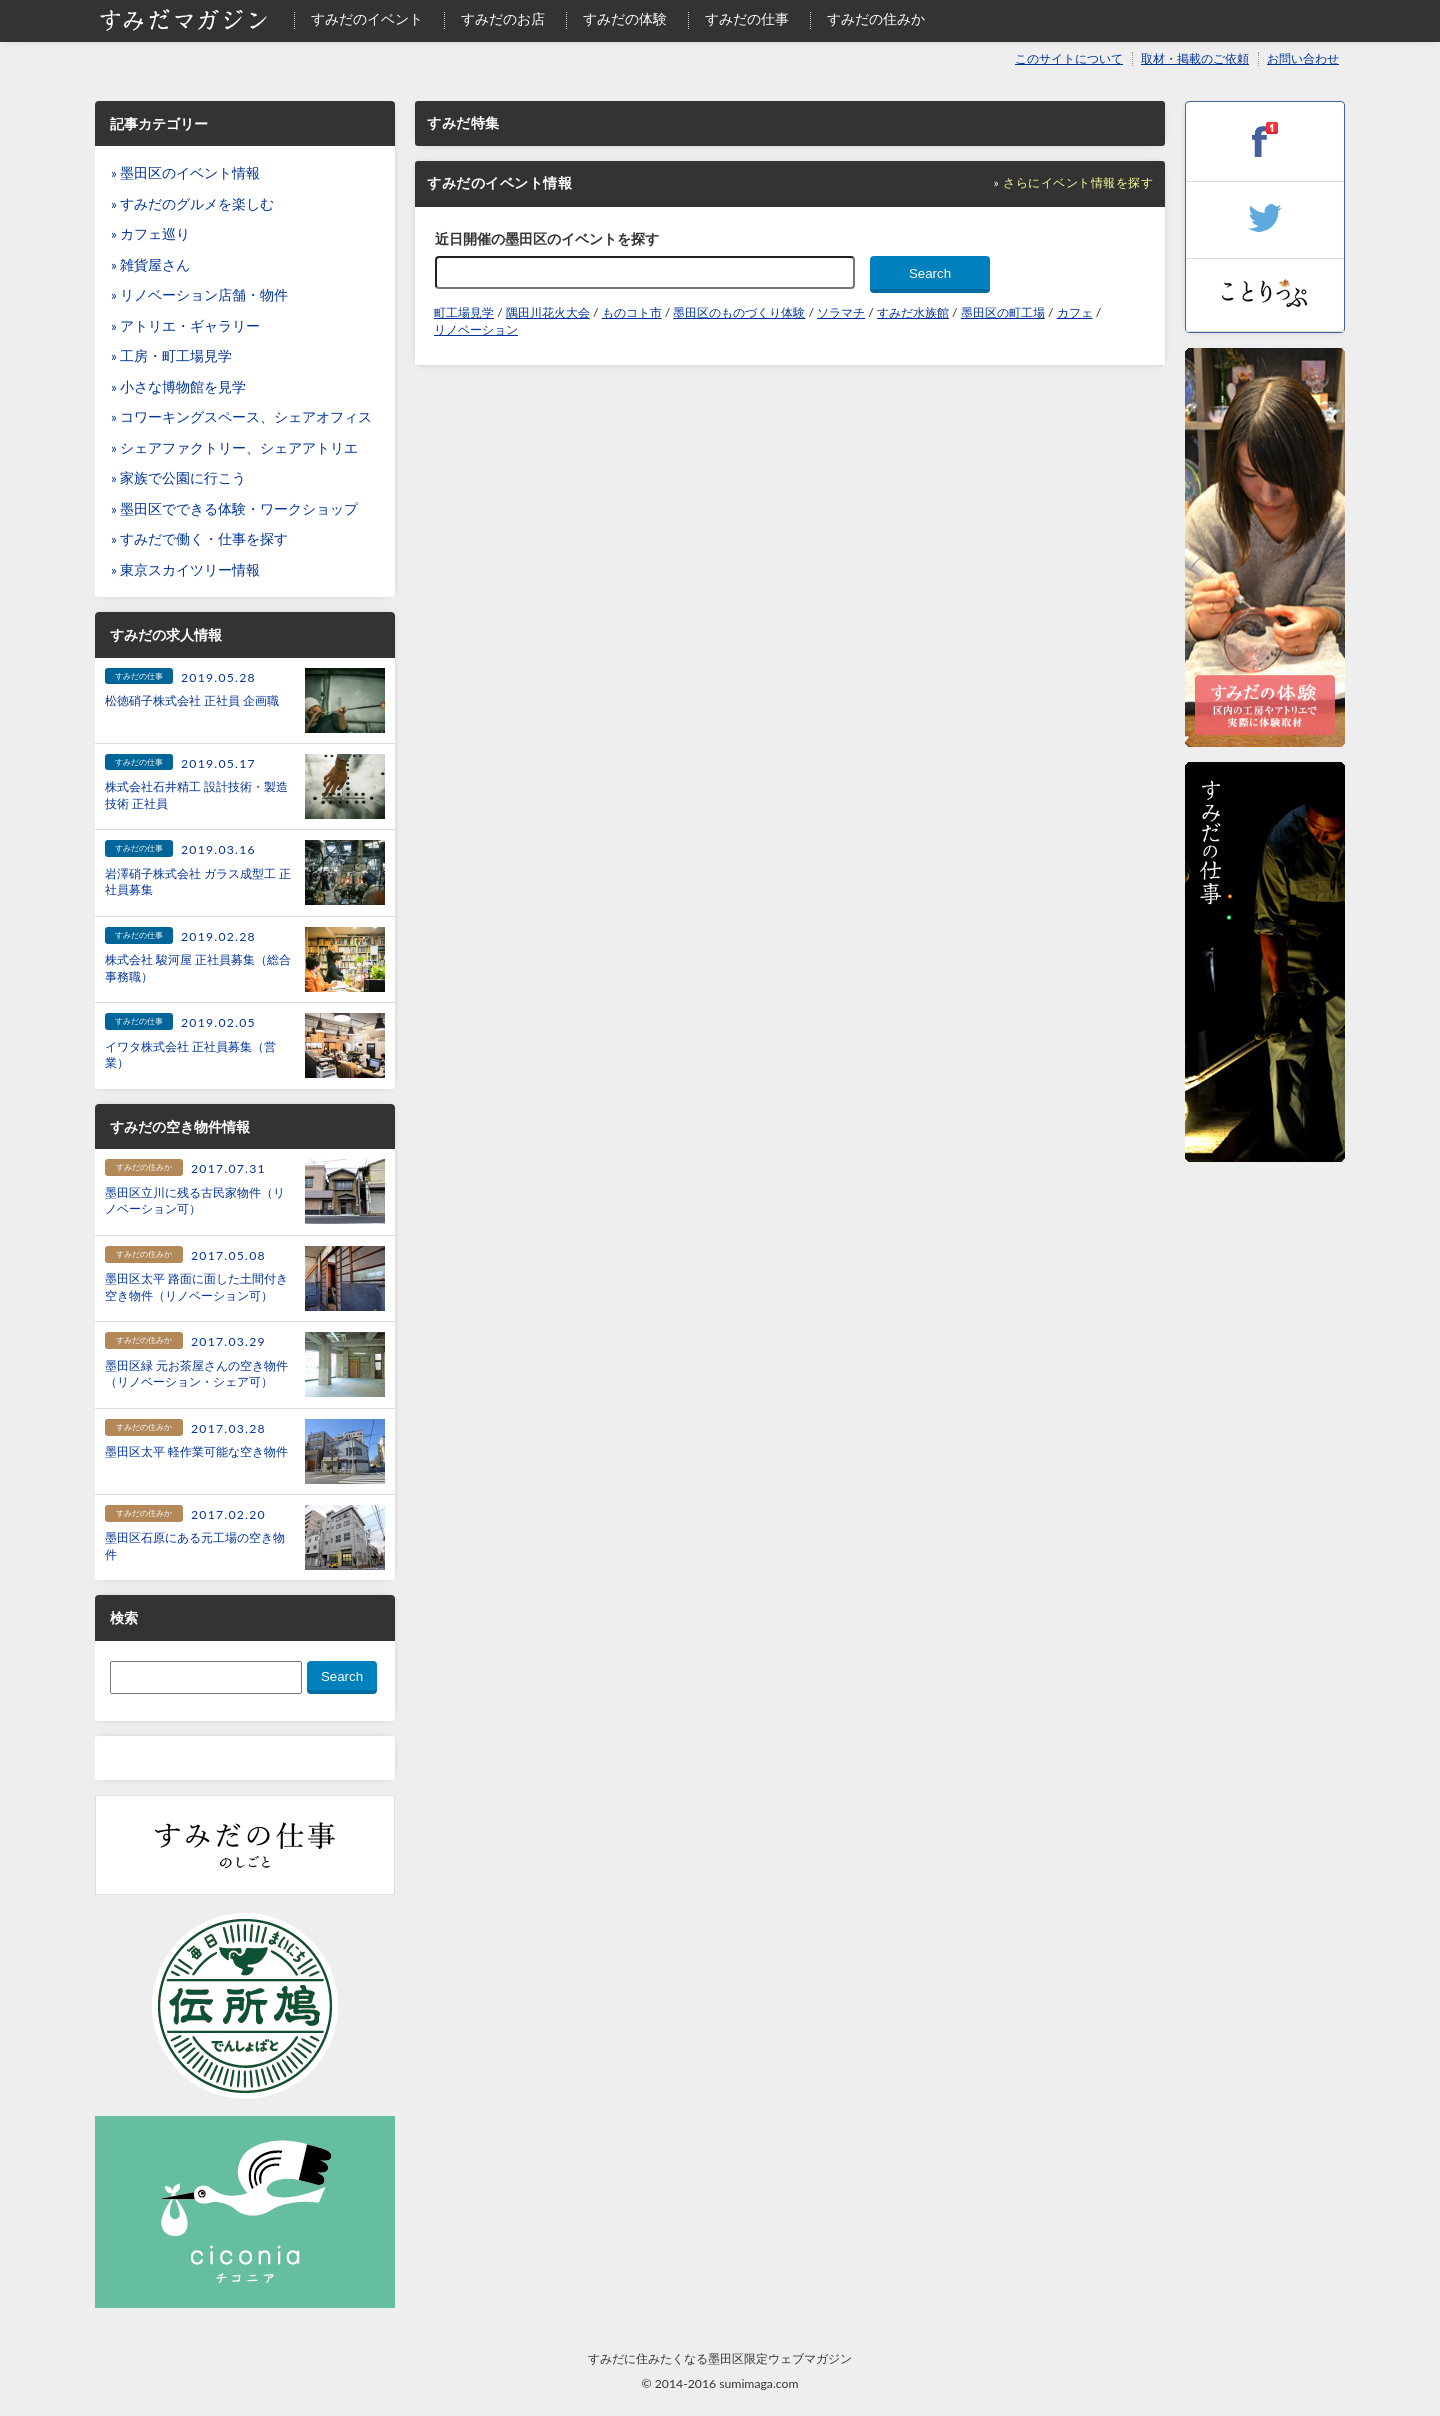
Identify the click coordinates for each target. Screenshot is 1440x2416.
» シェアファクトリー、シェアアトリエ (234, 448)
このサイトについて (1069, 58)
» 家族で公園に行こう (178, 478)
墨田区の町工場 (1003, 312)
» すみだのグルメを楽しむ (192, 204)
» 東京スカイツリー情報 (185, 570)
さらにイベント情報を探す (1078, 182)
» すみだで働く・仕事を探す (199, 539)
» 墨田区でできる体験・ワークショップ (234, 509)
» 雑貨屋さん (150, 265)
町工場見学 (464, 312)
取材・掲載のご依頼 (1195, 58)
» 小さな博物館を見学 (178, 387)
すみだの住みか (876, 19)
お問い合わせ (1303, 58)
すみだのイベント (367, 19)
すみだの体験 (625, 19)
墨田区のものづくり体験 (739, 312)
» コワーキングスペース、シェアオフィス (241, 417)
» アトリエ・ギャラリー (185, 326)
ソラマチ (841, 312)
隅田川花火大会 (548, 312)
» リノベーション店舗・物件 (199, 295)
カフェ (1075, 312)
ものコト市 (632, 312)
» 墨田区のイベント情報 (185, 173)
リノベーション (476, 329)
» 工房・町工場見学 (171, 356)
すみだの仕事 (747, 19)
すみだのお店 (503, 19)
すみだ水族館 (913, 312)
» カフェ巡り (150, 234)
